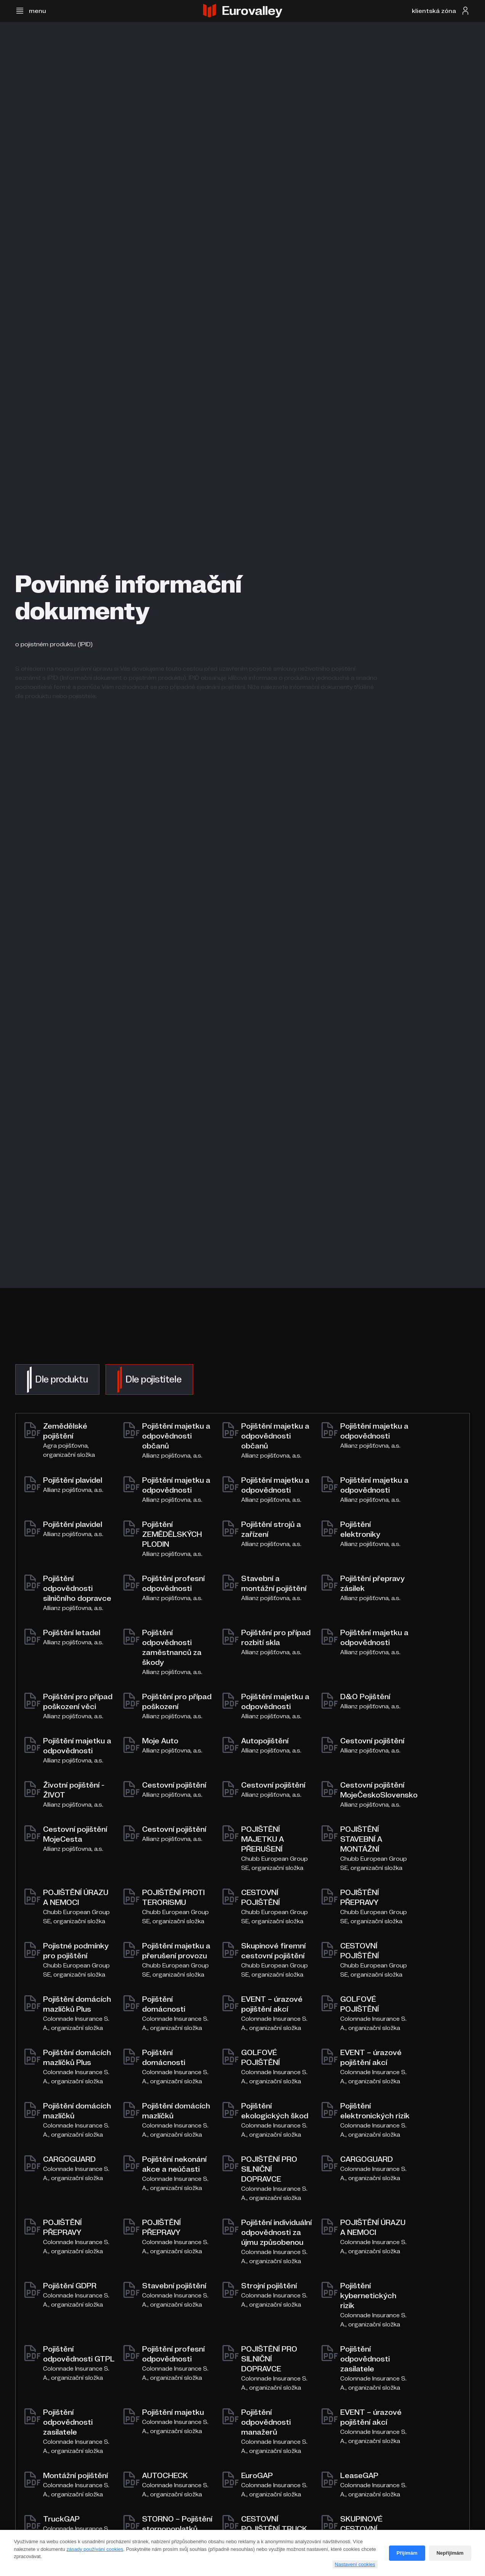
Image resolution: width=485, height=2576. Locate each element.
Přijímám (407, 2553)
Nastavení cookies (355, 2564)
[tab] (57, 1379)
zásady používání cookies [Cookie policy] (95, 2549)
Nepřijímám (450, 2553)
